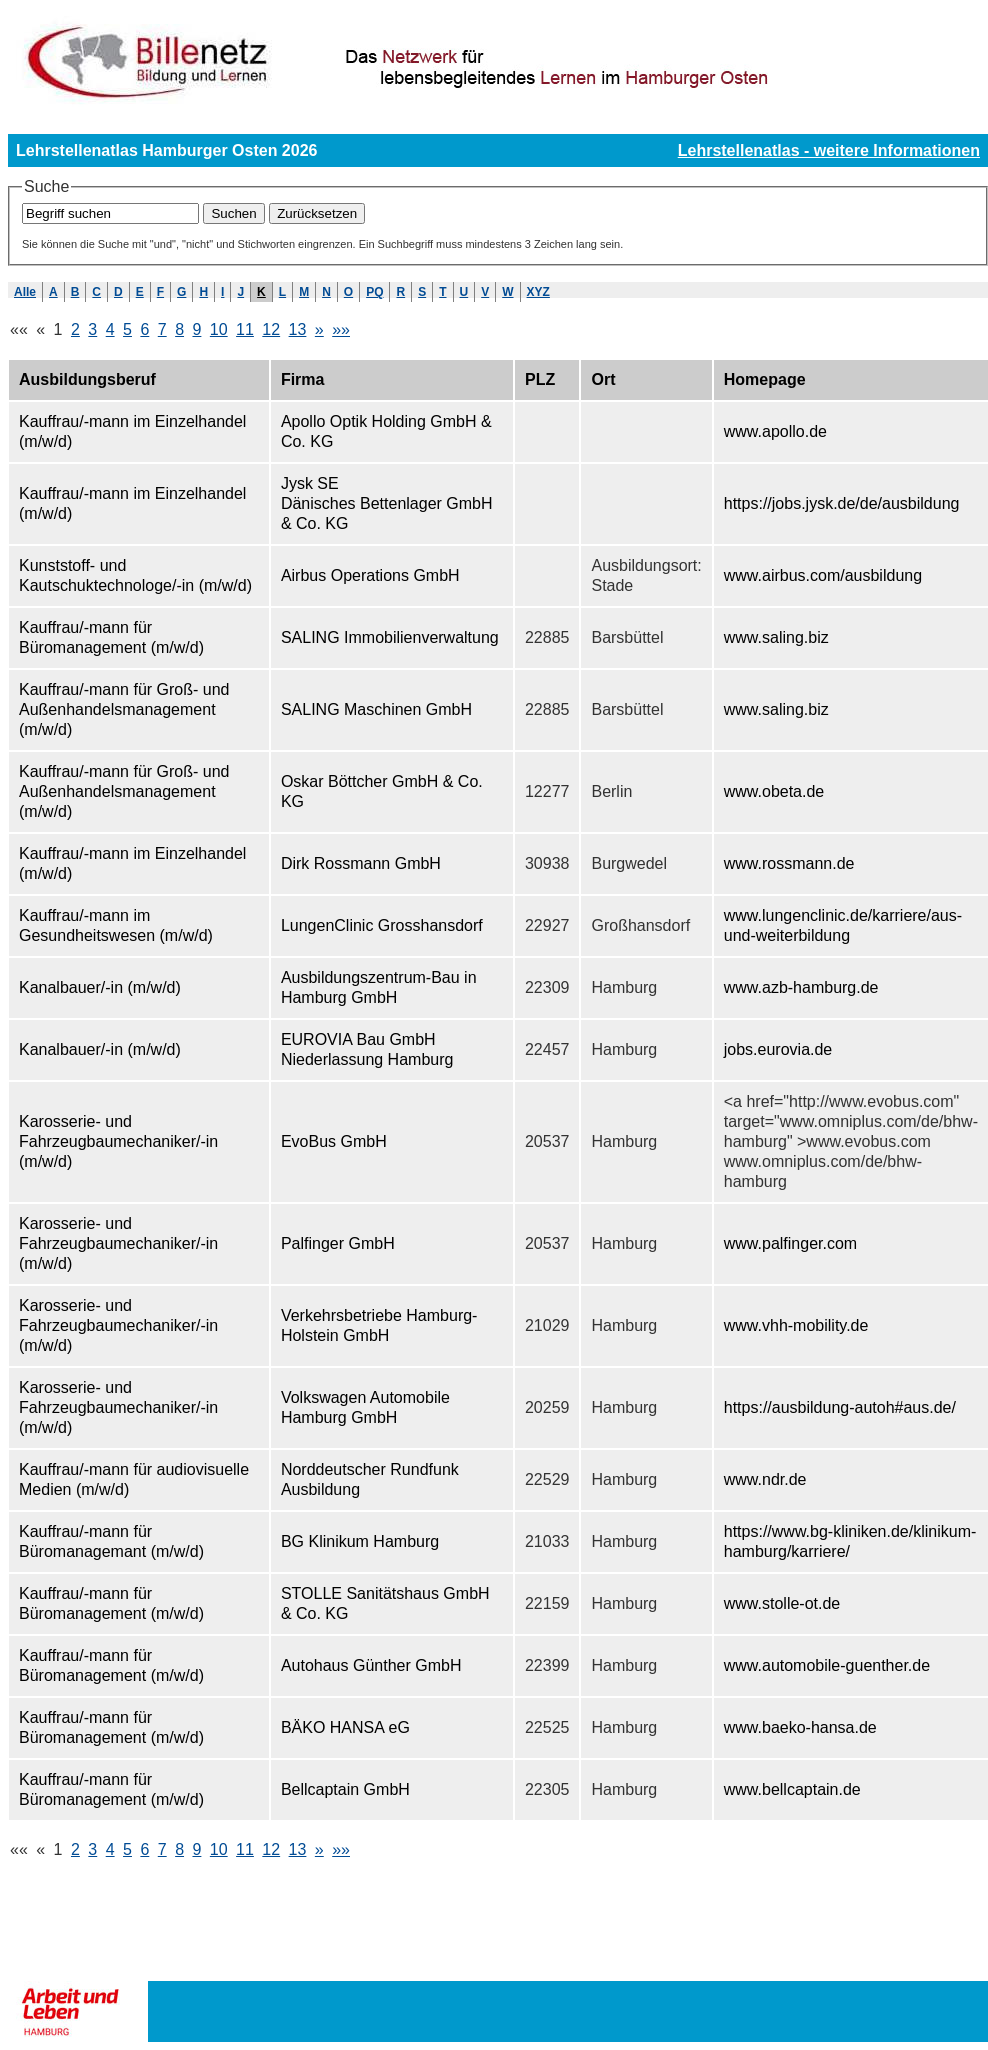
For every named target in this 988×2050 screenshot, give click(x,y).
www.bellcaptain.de (792, 1789)
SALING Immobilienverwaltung (390, 637)
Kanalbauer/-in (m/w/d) (100, 987)
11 (245, 329)
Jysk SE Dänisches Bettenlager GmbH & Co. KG (387, 503)
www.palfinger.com (790, 1243)
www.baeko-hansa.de (800, 1727)
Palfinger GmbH (338, 1243)
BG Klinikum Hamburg (360, 1541)
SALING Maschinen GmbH (376, 709)
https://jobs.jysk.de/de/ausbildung (842, 503)
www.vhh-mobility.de (796, 1325)
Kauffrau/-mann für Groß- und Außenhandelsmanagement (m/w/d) (124, 709)
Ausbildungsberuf (87, 379)
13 (298, 329)
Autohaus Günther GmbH (371, 1665)
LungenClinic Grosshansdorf (382, 925)
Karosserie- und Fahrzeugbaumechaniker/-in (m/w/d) (118, 1141)
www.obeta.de (774, 791)
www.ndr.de (765, 1479)
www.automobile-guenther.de (827, 1665)
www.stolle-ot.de (782, 1603)
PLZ (540, 379)
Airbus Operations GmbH (370, 575)
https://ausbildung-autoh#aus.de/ (840, 1407)
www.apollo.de (775, 431)
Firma (303, 379)
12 (271, 329)
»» (341, 329)
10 (219, 329)
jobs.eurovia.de (778, 1049)
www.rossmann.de (789, 863)
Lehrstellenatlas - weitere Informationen (829, 150)
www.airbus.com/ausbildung (823, 575)
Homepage (765, 379)
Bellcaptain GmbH (345, 1789)
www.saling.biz (776, 637)
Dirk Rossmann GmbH (361, 863)
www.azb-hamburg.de (801, 987)
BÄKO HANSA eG (345, 1727)
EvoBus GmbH (334, 1141)
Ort (603, 379)
